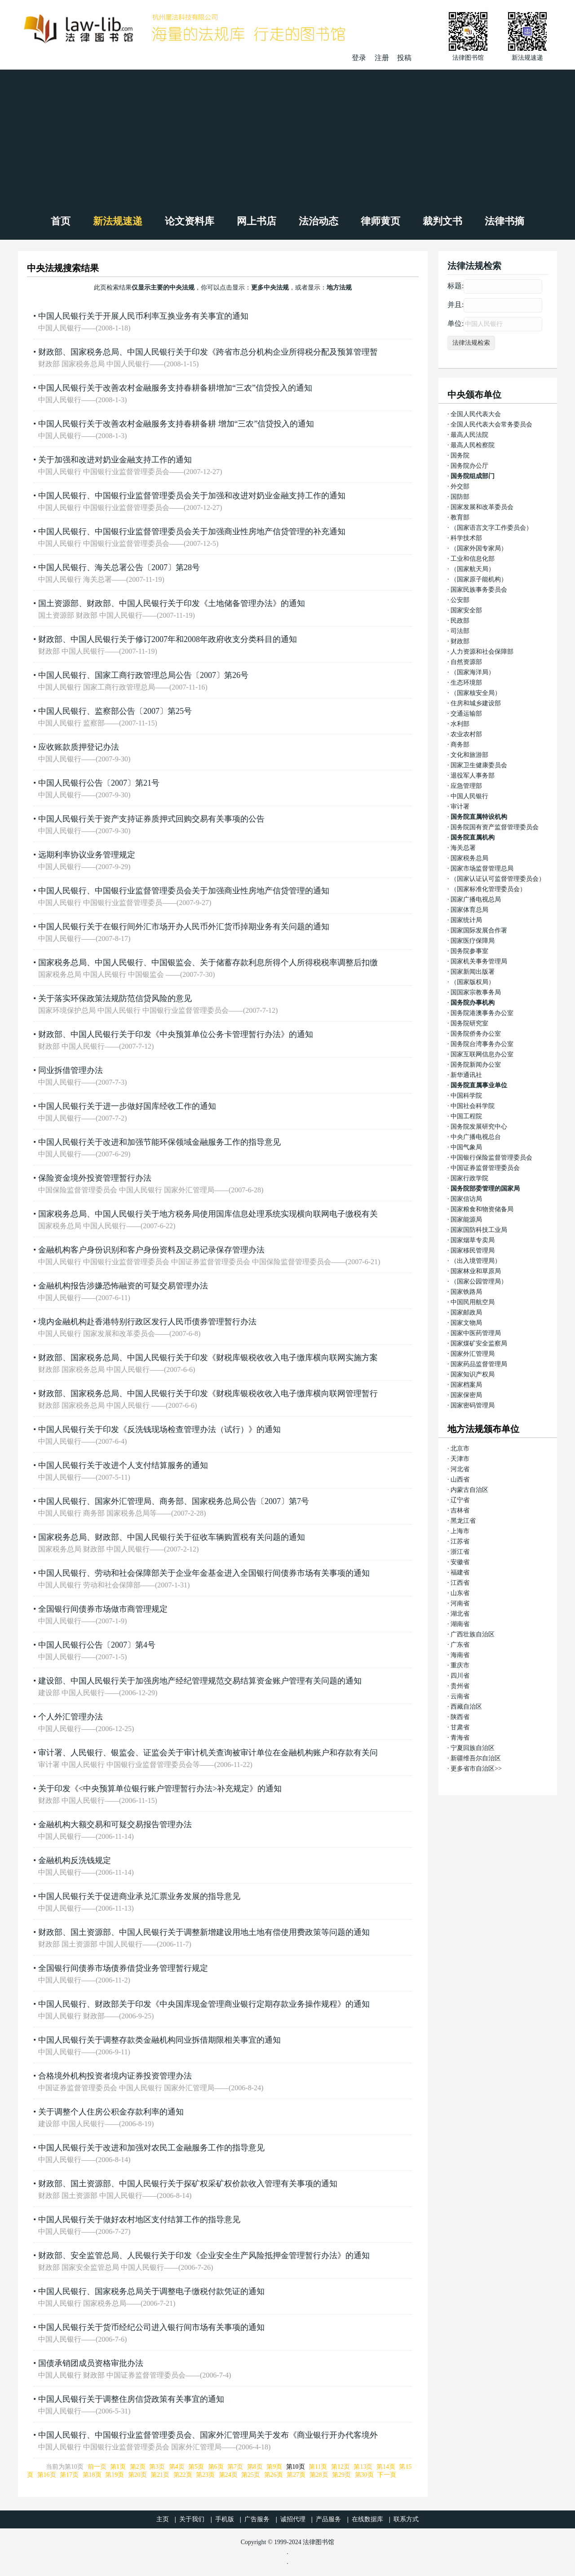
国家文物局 (466, 1322)
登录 (359, 58)
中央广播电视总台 (476, 1137)
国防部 (460, 496)
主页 (162, 2519)
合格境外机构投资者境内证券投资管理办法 (115, 2075)
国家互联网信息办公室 (482, 1054)
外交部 (460, 486)
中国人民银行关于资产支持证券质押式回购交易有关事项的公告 (151, 818)
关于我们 (191, 2519)
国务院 (460, 455)
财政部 (460, 641)
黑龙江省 (463, 1520)
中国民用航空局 (473, 1302)
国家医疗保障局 (473, 940)
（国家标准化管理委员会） (488, 889)
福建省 (460, 1572)
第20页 (137, 2474)
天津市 (460, 1458)
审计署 (460, 806)
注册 (382, 58)
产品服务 (328, 2519)
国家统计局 (466, 920)
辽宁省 (460, 1500)
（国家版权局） (473, 982)
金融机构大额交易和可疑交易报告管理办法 (115, 1824)
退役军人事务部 (473, 775)
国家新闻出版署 (473, 971)
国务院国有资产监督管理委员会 (495, 827)
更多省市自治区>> (476, 1768)
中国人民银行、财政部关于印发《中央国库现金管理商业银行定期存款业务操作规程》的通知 (204, 2004)
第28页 (319, 2474)
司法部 (460, 631)
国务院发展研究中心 (479, 1126)
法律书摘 (504, 221)
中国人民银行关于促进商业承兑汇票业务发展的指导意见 (139, 1896)
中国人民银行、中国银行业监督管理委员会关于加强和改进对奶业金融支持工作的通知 (191, 495)
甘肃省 (460, 1727)
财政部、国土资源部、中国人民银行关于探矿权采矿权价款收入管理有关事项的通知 (187, 2183)
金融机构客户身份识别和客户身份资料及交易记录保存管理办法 (151, 1249)
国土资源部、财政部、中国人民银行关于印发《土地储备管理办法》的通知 (171, 603)
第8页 (255, 2466)
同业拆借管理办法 (70, 1070)
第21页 (159, 2474)
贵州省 (460, 1686)
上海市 (460, 1531)
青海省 (460, 1737)
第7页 (235, 2466)
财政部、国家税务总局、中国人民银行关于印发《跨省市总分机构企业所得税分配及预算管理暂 (208, 351)
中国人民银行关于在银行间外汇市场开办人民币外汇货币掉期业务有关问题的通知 (183, 926)
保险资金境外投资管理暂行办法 (94, 1178)
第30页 (364, 2474)
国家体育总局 (469, 909)
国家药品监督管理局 (479, 1364)
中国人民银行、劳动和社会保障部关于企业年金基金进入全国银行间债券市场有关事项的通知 (204, 1573)
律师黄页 (380, 221)
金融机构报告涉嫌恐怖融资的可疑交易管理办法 (123, 1285)
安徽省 (460, 1562)
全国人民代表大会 (476, 414)
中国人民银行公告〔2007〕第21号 (98, 782)
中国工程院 (466, 1116)
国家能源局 (466, 1219)
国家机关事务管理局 (479, 961)
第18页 (92, 2474)
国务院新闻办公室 (476, 1064)
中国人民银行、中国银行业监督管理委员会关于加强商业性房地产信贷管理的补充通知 (191, 531)
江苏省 (460, 1541)
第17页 (69, 2474)
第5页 (196, 2466)
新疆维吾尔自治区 (476, 1758)
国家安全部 (466, 610)
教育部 (460, 517)
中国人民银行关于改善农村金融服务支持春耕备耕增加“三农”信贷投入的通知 (175, 387)
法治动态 (318, 221)
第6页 (216, 2466)
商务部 (460, 744)
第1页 (118, 2466)
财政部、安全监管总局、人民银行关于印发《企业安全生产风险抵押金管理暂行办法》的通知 (204, 2255)
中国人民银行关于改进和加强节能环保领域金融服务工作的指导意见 (159, 1142)
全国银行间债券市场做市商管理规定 (103, 1609)
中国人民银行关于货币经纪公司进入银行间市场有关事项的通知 (151, 2327)
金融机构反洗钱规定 (74, 1860)
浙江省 (460, 1551)
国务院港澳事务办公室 (482, 1013)
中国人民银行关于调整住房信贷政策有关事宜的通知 (131, 2399)
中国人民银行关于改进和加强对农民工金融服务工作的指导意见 (151, 2147)
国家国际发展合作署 (479, 930)
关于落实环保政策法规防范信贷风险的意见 (115, 998)
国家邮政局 (466, 1312)
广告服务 (257, 2519)
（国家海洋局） (473, 672)
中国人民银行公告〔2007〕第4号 (96, 1644)
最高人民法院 (469, 434)
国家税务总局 (469, 858)
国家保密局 (466, 1395)
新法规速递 (117, 221)
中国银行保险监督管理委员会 (491, 1157)
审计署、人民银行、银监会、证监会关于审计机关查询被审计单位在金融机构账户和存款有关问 (208, 1752)
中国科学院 (466, 1095)
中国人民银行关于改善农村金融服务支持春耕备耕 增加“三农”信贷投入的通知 (176, 423)
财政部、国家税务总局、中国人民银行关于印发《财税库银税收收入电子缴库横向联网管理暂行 (208, 1393)
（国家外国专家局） (479, 548)
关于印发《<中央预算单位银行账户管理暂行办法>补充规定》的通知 (160, 1788)
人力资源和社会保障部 (482, 651)
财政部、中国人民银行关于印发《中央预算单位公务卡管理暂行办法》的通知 (175, 1034)
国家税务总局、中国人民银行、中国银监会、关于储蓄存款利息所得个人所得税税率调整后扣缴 (208, 962)
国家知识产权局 (473, 1374)
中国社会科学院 (473, 1106)
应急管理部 (466, 785)
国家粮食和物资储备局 (482, 1209)
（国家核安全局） (476, 693)
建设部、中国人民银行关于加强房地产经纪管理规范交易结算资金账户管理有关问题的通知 (200, 1680)
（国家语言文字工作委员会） (491, 527)
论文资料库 (189, 221)
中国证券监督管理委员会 (485, 1168)
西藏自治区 (466, 1706)
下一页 (386, 2474)
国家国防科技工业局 (479, 1229)
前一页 (97, 2466)
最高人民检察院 (473, 445)
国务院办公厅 (469, 465)
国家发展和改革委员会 (482, 507)
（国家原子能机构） (479, 579)
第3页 (157, 2466)
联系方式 (406, 2519)
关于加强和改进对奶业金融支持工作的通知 (115, 459)
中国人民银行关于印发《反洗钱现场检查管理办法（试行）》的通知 (159, 1429)
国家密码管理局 (473, 1405)
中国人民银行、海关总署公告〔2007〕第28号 (119, 567)
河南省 (460, 1603)
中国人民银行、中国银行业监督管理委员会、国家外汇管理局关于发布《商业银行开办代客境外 (208, 2435)
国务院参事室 (469, 951)
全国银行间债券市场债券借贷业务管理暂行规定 (123, 1968)
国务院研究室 (469, 1023)
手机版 (224, 2519)
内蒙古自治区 (469, 1489)
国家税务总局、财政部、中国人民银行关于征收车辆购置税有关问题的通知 (171, 1537)
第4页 (177, 2466)
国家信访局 (466, 1199)
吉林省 (460, 1510)
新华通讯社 (466, 1075)
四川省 (460, 1675)
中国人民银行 (469, 796)
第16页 (46, 2474)
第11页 (318, 2466)
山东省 (460, 1593)
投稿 (404, 58)
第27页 (296, 2474)
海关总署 (463, 847)
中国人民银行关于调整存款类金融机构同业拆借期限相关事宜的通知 (159, 2039)
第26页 (273, 2474)
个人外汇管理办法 (70, 1716)
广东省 (460, 1644)
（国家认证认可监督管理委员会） (498, 878)
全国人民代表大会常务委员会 (491, 424)
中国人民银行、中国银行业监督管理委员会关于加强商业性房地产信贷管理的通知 (183, 890)
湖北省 (460, 1613)
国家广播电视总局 (476, 899)
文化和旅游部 (469, 755)
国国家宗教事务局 (476, 992)
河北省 (460, 1469)
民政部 (460, 620)
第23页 (205, 2474)
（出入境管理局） (476, 1260)
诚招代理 (292, 2519)
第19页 (114, 2474)
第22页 (182, 2474)
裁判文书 (442, 221)
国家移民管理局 (473, 1250)
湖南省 (460, 1624)
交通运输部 (466, 713)
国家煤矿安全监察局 (479, 1343)
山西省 (460, 1479)
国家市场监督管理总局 (482, 868)
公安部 (460, 600)
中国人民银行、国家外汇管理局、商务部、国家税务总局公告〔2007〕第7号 (173, 1501)
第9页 (274, 2466)
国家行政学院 (469, 1178)
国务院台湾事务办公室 (482, 1044)
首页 (61, 221)
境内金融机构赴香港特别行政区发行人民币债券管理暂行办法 (147, 1321)
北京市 (460, 1448)
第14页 (385, 2466)
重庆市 (460, 1665)
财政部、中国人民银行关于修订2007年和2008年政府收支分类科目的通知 (167, 639)
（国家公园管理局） (479, 1281)
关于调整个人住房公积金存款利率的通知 (111, 2111)
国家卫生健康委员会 (479, 765)
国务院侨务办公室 (476, 1033)
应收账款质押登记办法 (78, 747)
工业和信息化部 (473, 558)
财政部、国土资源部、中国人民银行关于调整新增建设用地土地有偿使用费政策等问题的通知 (204, 1932)
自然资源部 (466, 662)
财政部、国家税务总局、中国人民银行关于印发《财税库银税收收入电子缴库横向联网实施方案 (208, 1357)
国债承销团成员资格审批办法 (90, 2363)
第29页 (341, 2474)
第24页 (228, 2474)
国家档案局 (466, 1384)
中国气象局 (466, 1147)
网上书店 (256, 221)
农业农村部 (466, 734)
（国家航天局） (473, 569)
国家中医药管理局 (476, 1333)
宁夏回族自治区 (473, 1748)
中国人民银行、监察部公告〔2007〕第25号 (115, 711)
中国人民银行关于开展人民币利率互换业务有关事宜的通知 (143, 316)
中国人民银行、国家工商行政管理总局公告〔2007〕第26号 (143, 675)
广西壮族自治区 (473, 1634)
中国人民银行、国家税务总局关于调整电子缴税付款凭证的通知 (151, 2291)
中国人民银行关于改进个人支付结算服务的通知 (123, 1465)
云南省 (460, 1696)
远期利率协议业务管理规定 (86, 854)
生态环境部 (466, 682)
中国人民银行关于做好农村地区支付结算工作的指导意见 (139, 2219)
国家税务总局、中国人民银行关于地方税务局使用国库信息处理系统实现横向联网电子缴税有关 (208, 1213)
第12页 (340, 2466)
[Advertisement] (287, 137)
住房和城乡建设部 (476, 703)
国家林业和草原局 (476, 1271)
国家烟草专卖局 (473, 1240)
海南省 (460, 1655)
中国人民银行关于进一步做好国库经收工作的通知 (127, 1106)
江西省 (460, 1582)
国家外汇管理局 (473, 1353)
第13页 (363, 2466)
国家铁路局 (466, 1291)
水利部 (460, 724)
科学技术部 (466, 538)
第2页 (138, 2466)
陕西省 (460, 1717)
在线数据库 (367, 2519)
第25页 (250, 2474)
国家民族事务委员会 (479, 589)
